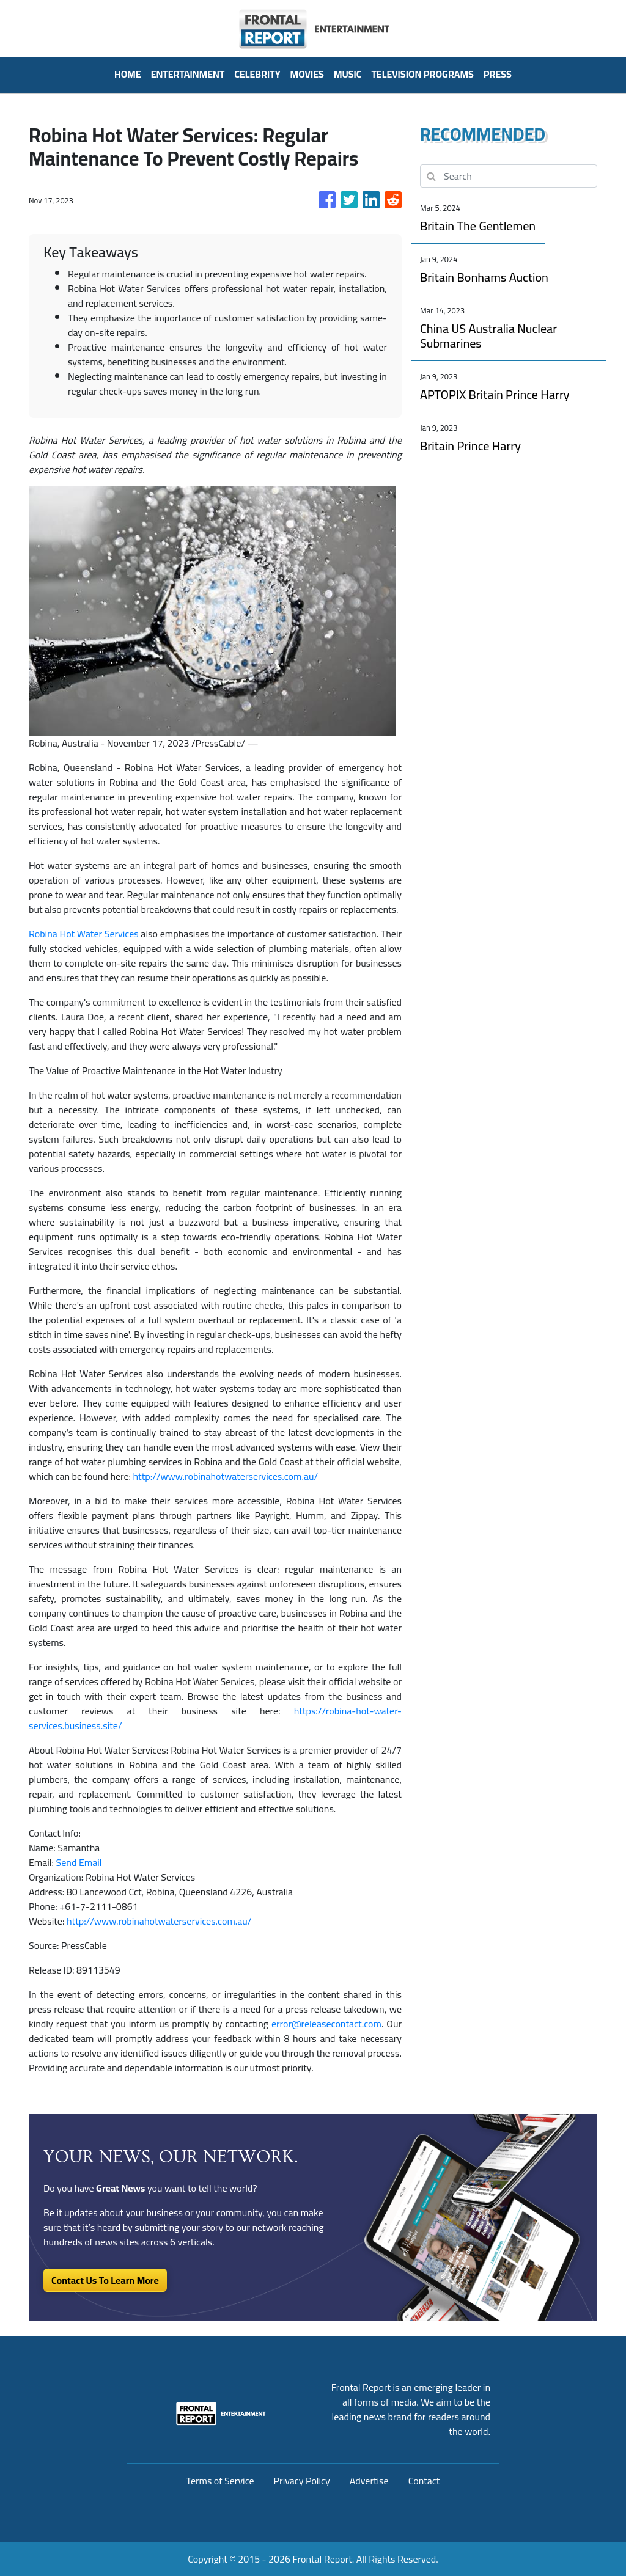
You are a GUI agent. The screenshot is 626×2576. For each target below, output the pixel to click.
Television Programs (422, 74)
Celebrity (257, 74)
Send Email (79, 1862)
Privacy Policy (302, 2481)
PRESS (498, 74)
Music (348, 74)
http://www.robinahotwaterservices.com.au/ (226, 1476)
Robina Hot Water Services (84, 933)
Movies (307, 74)
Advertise (369, 2481)
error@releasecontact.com (326, 2023)
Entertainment (188, 74)
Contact (424, 2481)
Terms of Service (220, 2481)
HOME (127, 74)
